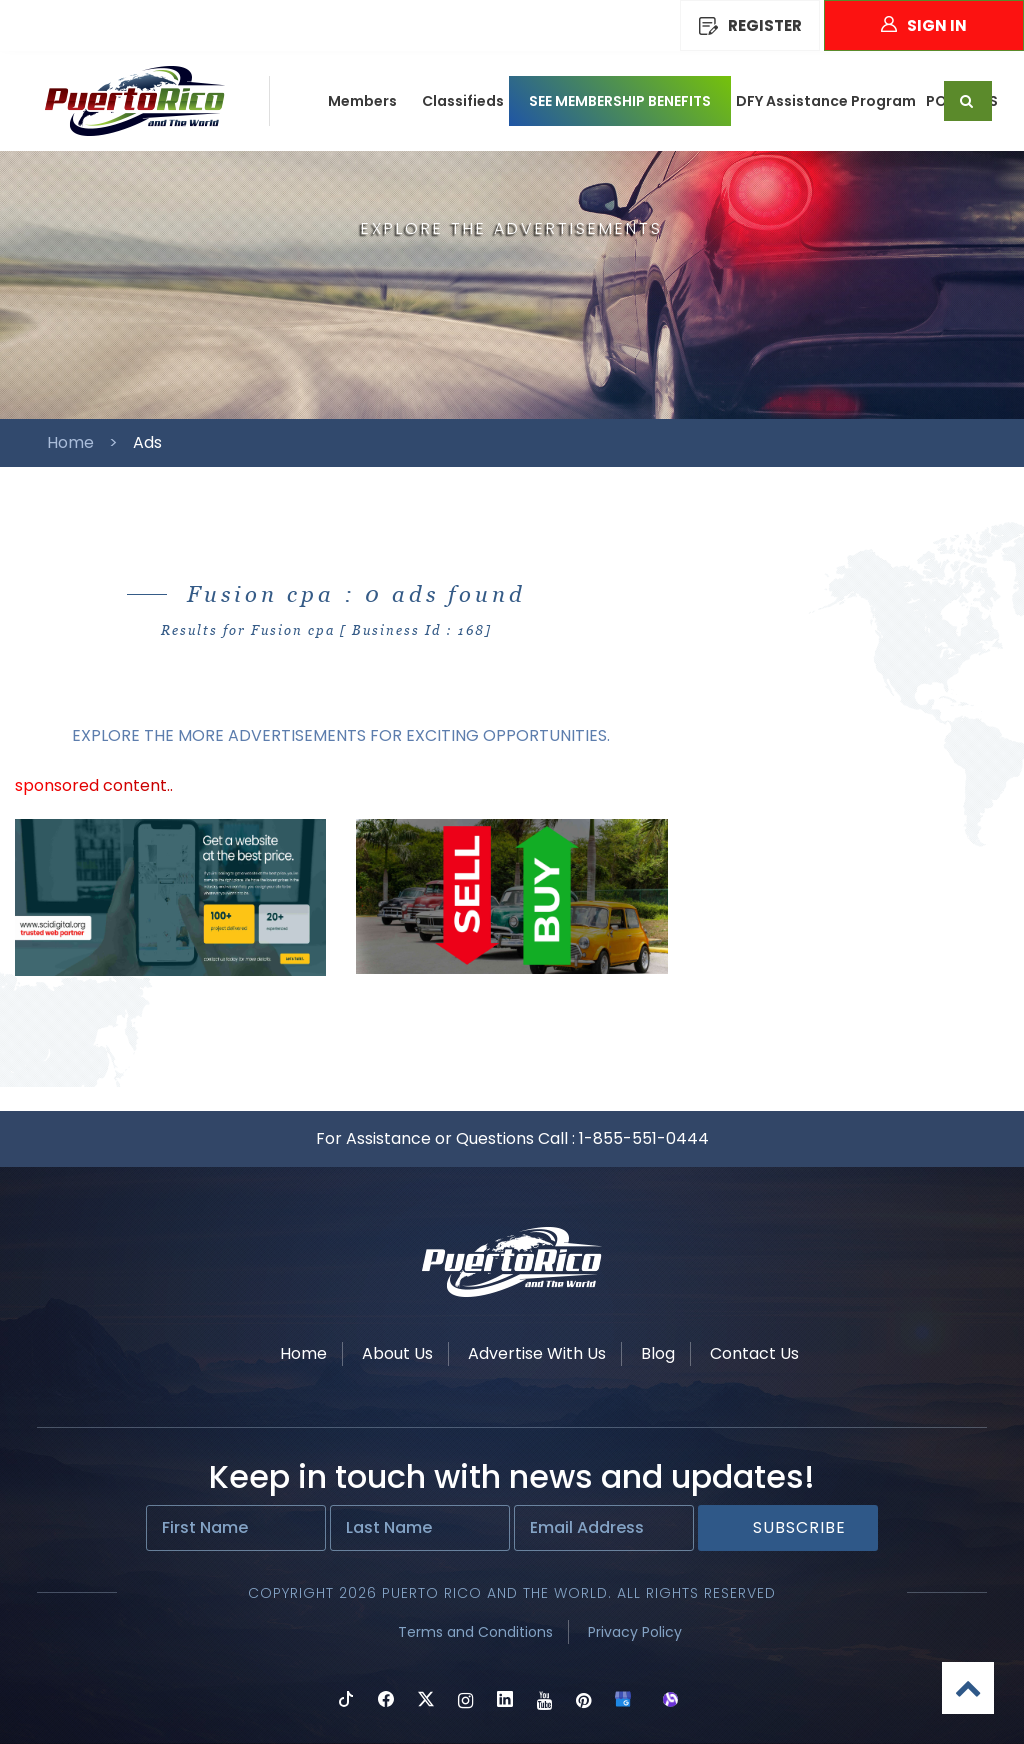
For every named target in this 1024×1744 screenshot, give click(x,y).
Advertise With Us (537, 1353)
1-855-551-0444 (644, 1138)
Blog (658, 1353)
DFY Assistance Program (826, 101)
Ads (147, 442)
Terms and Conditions (475, 1632)
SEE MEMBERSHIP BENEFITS (620, 101)
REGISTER (750, 25)
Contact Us (754, 1353)
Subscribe (799, 1527)
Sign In (924, 25)
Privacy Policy (635, 1632)
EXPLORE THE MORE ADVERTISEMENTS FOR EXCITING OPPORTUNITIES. (341, 735)
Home (70, 442)
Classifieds (463, 101)
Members (362, 101)
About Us (397, 1353)
